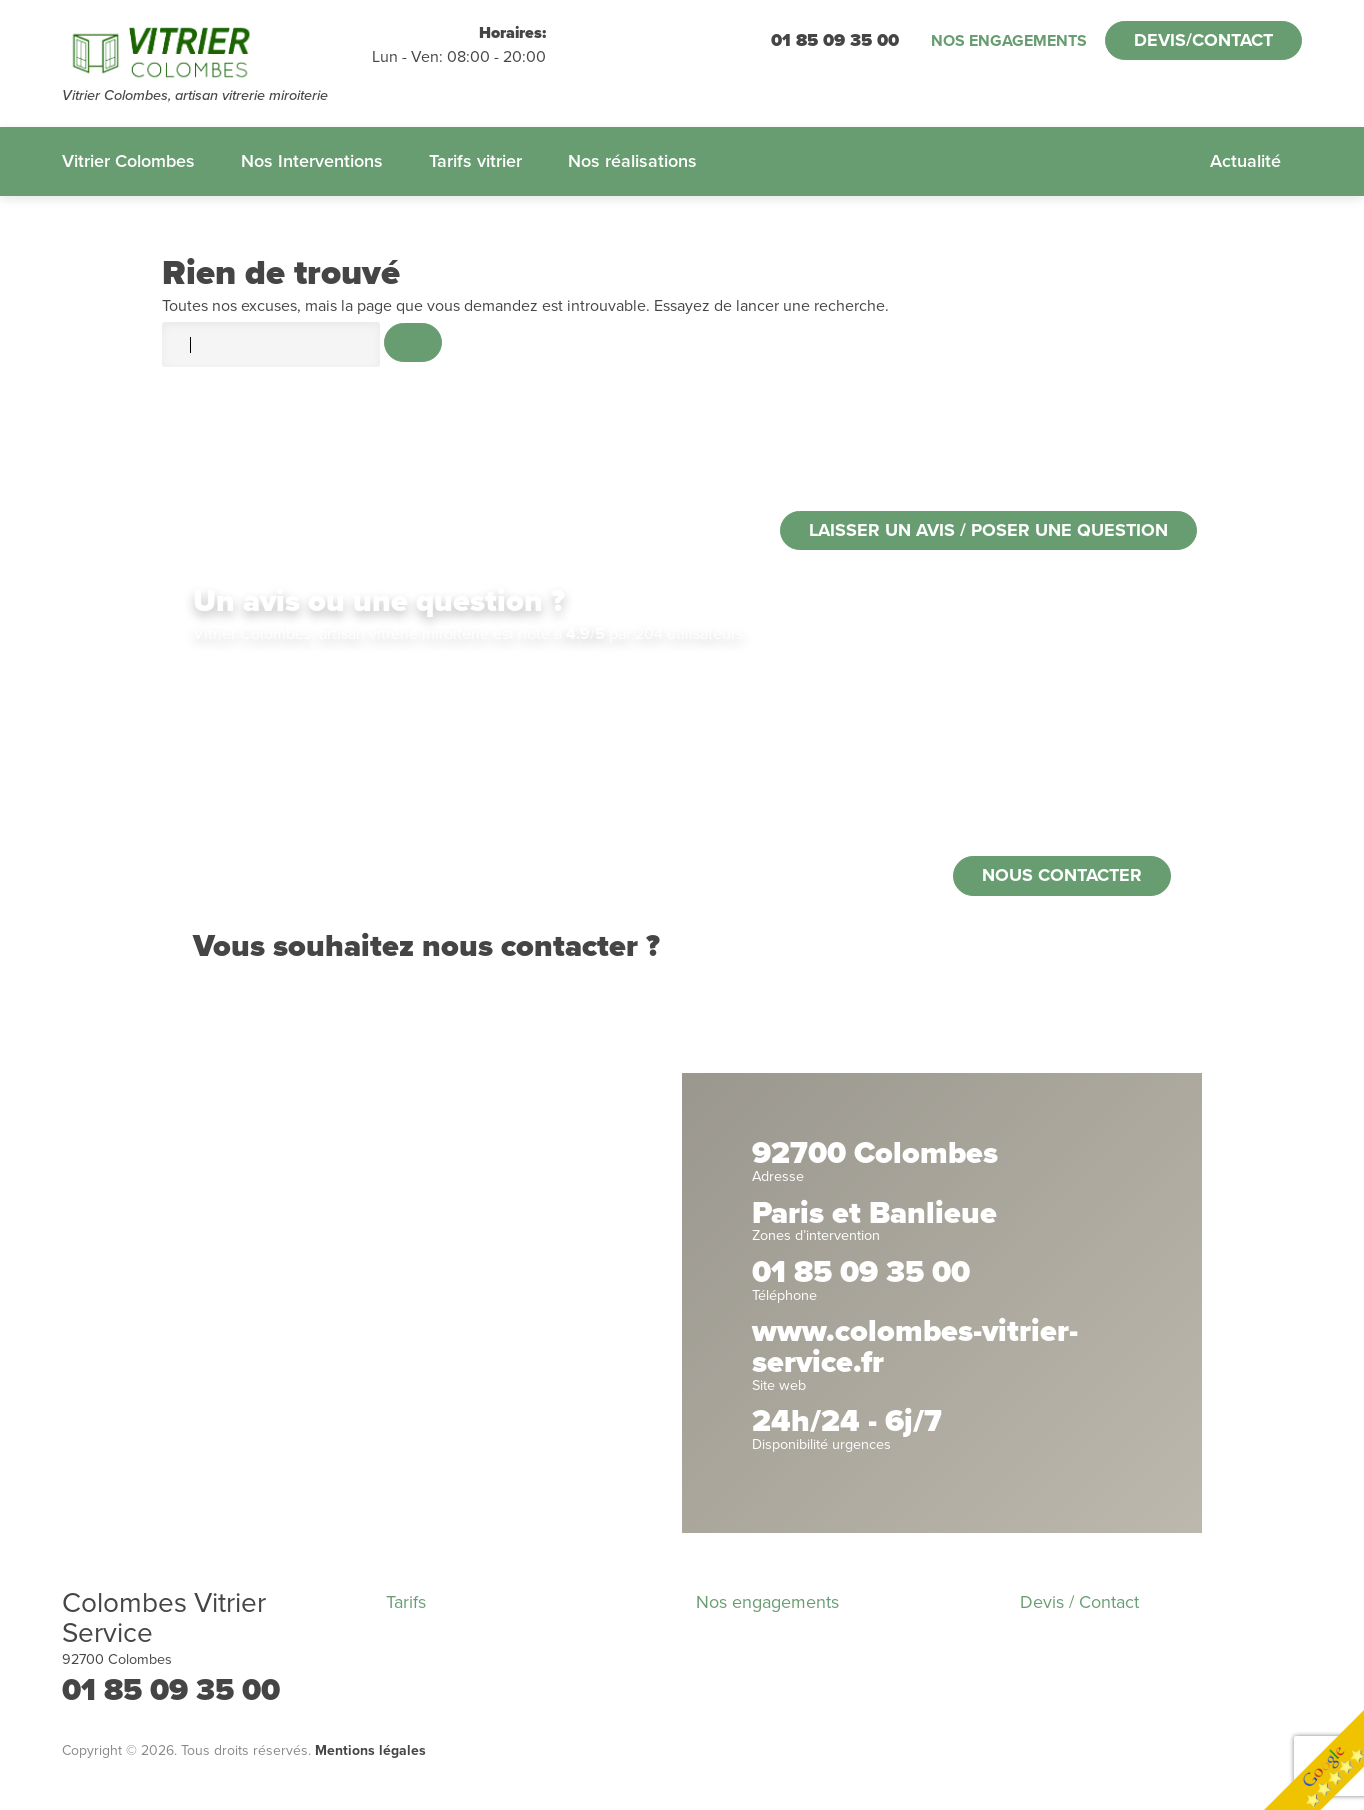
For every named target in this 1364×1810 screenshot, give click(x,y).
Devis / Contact (1079, 1602)
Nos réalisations (632, 161)
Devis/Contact (1203, 40)
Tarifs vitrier (475, 161)
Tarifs (406, 1602)
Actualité (1245, 161)
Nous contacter (1062, 875)
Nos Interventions (312, 161)
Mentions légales (370, 1750)
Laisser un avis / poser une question (988, 530)
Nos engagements (1009, 41)
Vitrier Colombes (128, 161)
